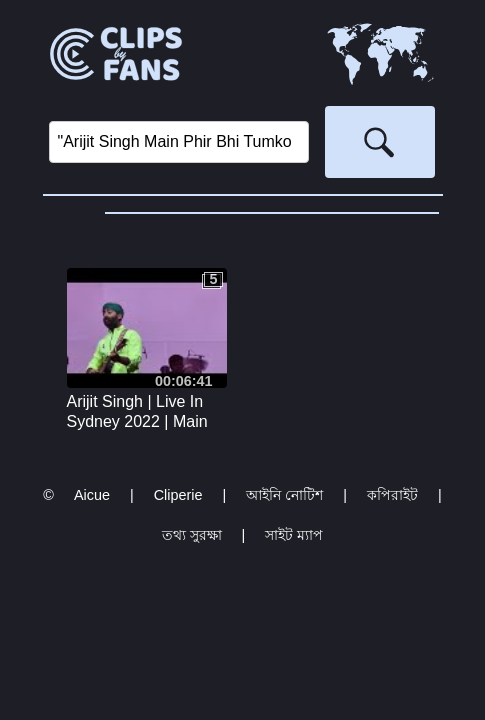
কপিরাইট (392, 495)
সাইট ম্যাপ (294, 535)
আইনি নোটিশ (284, 495)
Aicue (92, 495)
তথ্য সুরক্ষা (192, 535)
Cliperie (178, 495)
